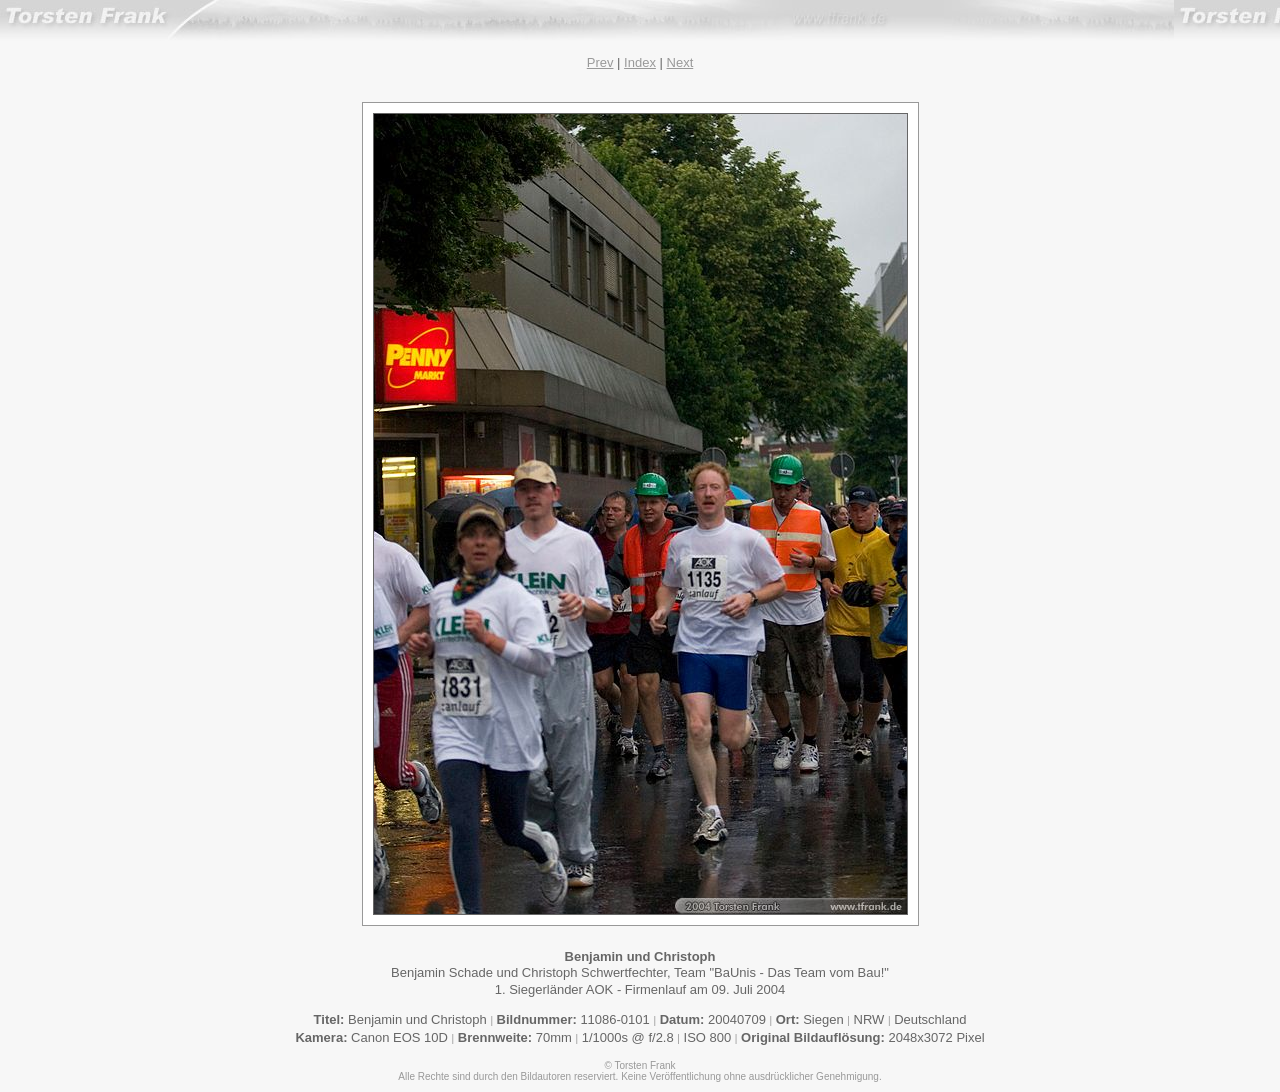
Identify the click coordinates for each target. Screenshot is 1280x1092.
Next (680, 62)
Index (640, 62)
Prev (600, 62)
